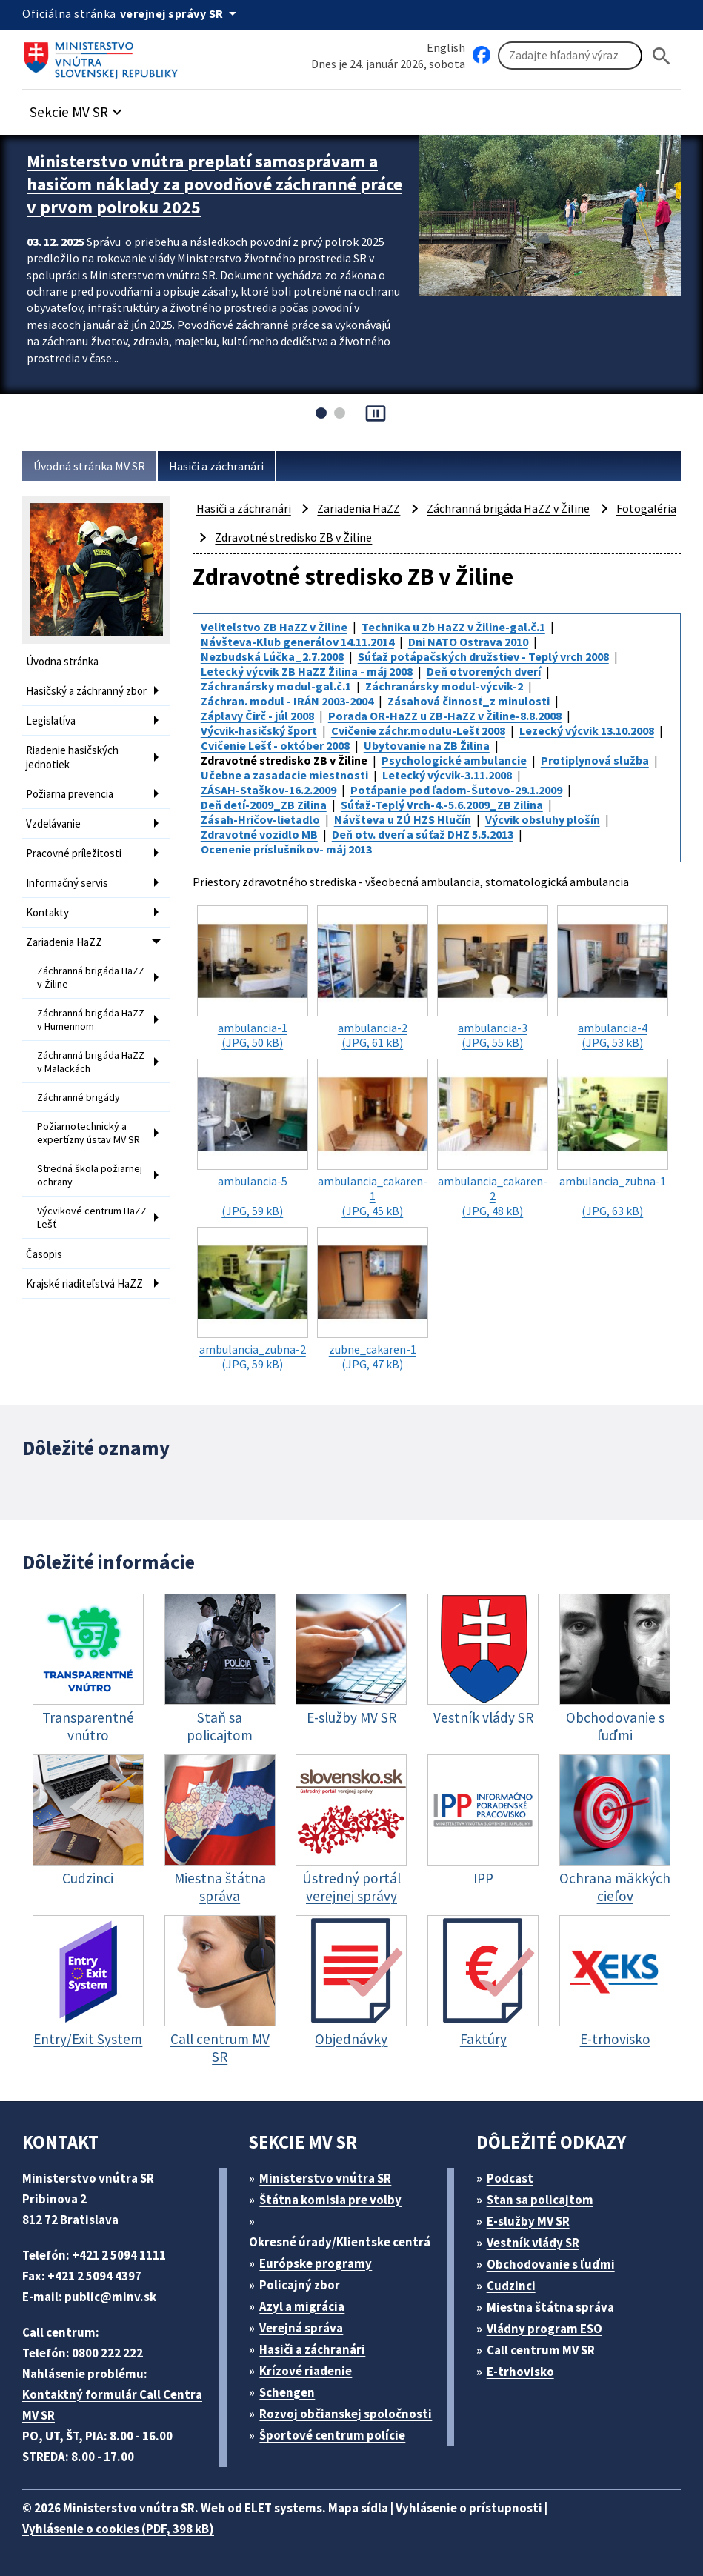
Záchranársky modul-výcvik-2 (444, 686)
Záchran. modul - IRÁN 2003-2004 (287, 700)
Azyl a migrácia (301, 2306)
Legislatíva (51, 720)
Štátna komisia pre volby (330, 2199)
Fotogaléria (646, 508)
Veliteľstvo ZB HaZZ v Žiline (274, 626)
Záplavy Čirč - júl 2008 (257, 715)
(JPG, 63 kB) (612, 1138)
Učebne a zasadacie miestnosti (284, 775)
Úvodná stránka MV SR (89, 466)
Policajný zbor (299, 2285)
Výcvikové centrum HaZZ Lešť (92, 1217)
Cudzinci (511, 2285)
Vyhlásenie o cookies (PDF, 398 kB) (118, 2528)
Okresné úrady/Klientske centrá (339, 2242)
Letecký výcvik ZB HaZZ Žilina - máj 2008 (307, 671)
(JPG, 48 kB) (492, 1138)
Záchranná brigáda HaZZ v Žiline (90, 977)
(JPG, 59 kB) (252, 1138)
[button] (78, 107)
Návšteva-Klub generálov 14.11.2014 (297, 641)
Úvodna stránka (62, 661)
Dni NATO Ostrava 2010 (468, 641)
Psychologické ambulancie (454, 760)
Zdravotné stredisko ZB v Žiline (293, 537)
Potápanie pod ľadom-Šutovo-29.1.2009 (456, 789)
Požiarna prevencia (69, 794)
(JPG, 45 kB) (372, 1138)
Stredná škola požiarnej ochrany (89, 1175)
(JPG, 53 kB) (612, 977)
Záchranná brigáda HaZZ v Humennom (90, 1019)
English (446, 47)
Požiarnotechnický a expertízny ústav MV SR (88, 1132)
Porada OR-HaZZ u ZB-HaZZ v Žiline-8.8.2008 (445, 715)
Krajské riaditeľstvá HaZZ (84, 1284)
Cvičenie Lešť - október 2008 (275, 745)
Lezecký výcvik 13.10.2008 (586, 730)
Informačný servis (67, 883)
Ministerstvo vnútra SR (325, 2178)
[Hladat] (661, 56)
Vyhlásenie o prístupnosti (469, 2508)
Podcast (510, 2178)
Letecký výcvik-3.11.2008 (447, 775)
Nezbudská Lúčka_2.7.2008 (272, 656)
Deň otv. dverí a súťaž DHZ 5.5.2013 (422, 834)
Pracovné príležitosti (73, 853)
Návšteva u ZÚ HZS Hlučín (402, 819)
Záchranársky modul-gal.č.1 (276, 686)
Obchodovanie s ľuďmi (551, 2264)
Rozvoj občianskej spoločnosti (345, 2414)
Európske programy (315, 2263)
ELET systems (283, 2508)
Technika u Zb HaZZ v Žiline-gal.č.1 (453, 626)
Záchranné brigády (78, 1097)
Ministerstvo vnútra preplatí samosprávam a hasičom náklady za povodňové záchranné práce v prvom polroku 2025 (214, 184)
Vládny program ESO (544, 2328)
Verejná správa (301, 2328)
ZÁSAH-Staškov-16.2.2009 (268, 789)
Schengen (287, 2392)
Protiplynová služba (595, 760)
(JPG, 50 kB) (252, 977)
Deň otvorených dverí (484, 671)
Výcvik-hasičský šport (259, 730)
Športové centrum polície (332, 2435)
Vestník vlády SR (533, 2242)
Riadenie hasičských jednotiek (72, 757)
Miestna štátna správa (550, 2307)
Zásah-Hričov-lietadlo (260, 819)
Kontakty (47, 912)
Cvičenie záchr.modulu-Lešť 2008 (418, 730)
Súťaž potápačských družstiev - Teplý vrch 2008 (483, 656)
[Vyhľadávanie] (570, 55)
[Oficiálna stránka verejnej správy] (180, 13)
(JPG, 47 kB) (372, 1299)
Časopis (44, 1254)
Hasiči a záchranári (216, 466)
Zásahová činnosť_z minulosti (468, 700)
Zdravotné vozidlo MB (259, 834)
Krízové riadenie (305, 2371)
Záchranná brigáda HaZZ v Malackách (90, 1061)
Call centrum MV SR (541, 2350)
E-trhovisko (520, 2371)
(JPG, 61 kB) (372, 977)
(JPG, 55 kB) (492, 977)
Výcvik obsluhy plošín (542, 819)
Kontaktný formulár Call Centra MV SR (112, 2404)
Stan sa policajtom (540, 2199)
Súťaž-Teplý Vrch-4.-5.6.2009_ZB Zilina (442, 804)
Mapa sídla (358, 2508)
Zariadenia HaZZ (64, 942)
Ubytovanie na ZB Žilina (427, 745)
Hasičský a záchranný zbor (86, 691)
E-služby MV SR (528, 2221)
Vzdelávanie (53, 823)
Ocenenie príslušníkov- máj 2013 (286, 849)
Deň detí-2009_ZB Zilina (264, 804)
